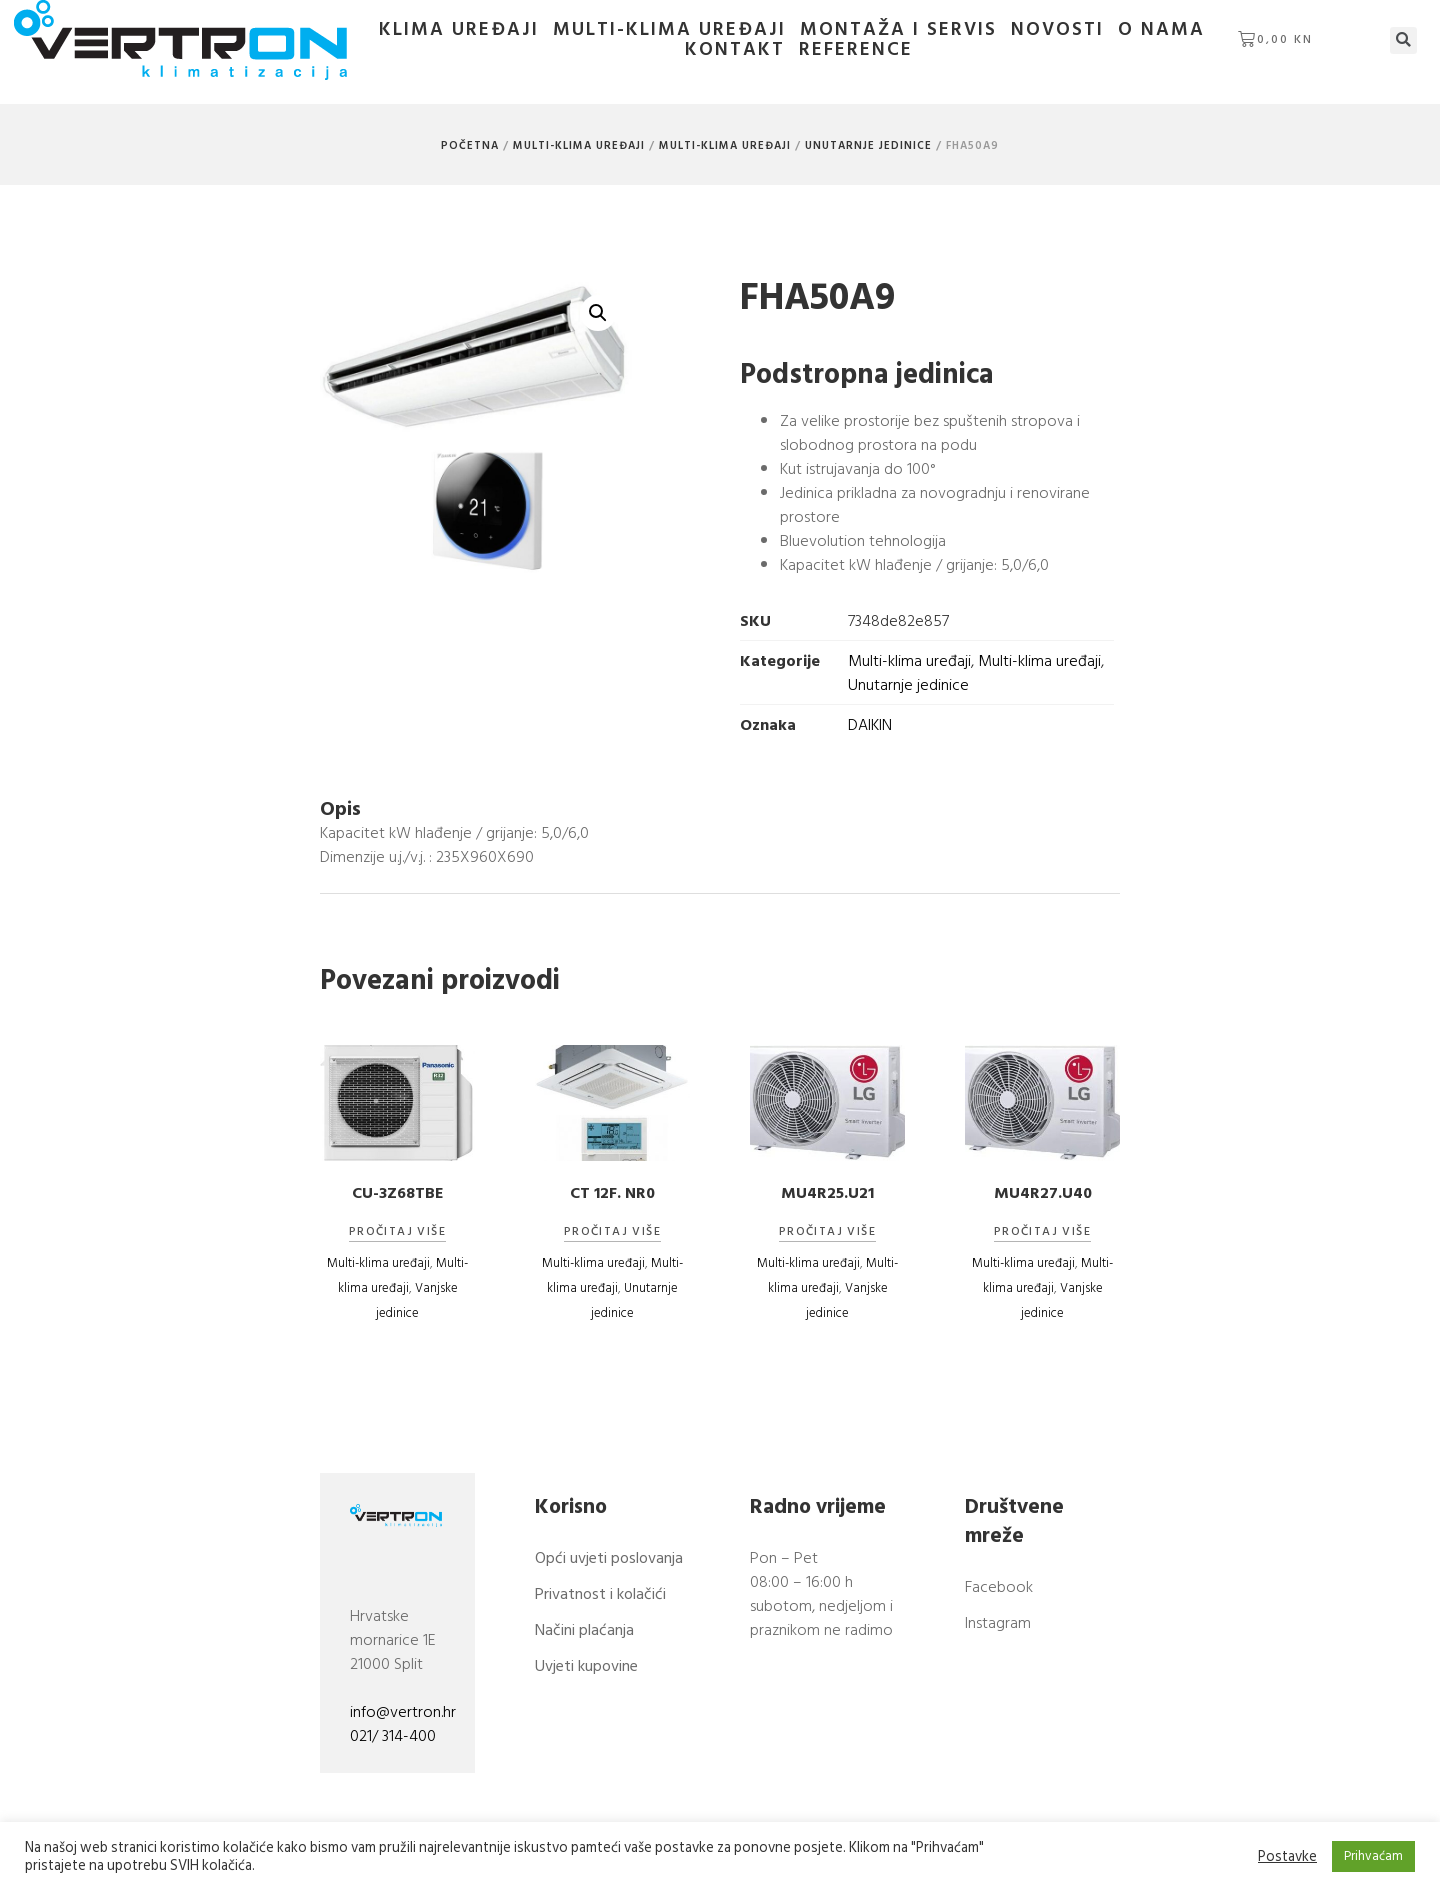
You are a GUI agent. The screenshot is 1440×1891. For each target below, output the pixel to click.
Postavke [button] (1287, 1857)
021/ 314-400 (393, 1736)
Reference (856, 50)
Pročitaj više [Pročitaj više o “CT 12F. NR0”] (612, 1232)
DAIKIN (870, 725)
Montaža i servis (898, 30)
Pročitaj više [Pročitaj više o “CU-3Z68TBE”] (397, 1232)
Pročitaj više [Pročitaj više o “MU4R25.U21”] (827, 1232)
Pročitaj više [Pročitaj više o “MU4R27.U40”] (1042, 1232)
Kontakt (735, 50)
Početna (470, 146)
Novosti (1057, 30)
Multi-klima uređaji (669, 30)
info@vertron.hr (403, 1712)
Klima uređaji (459, 30)
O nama (1161, 30)
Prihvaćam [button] (1373, 1856)
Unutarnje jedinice (868, 146)
